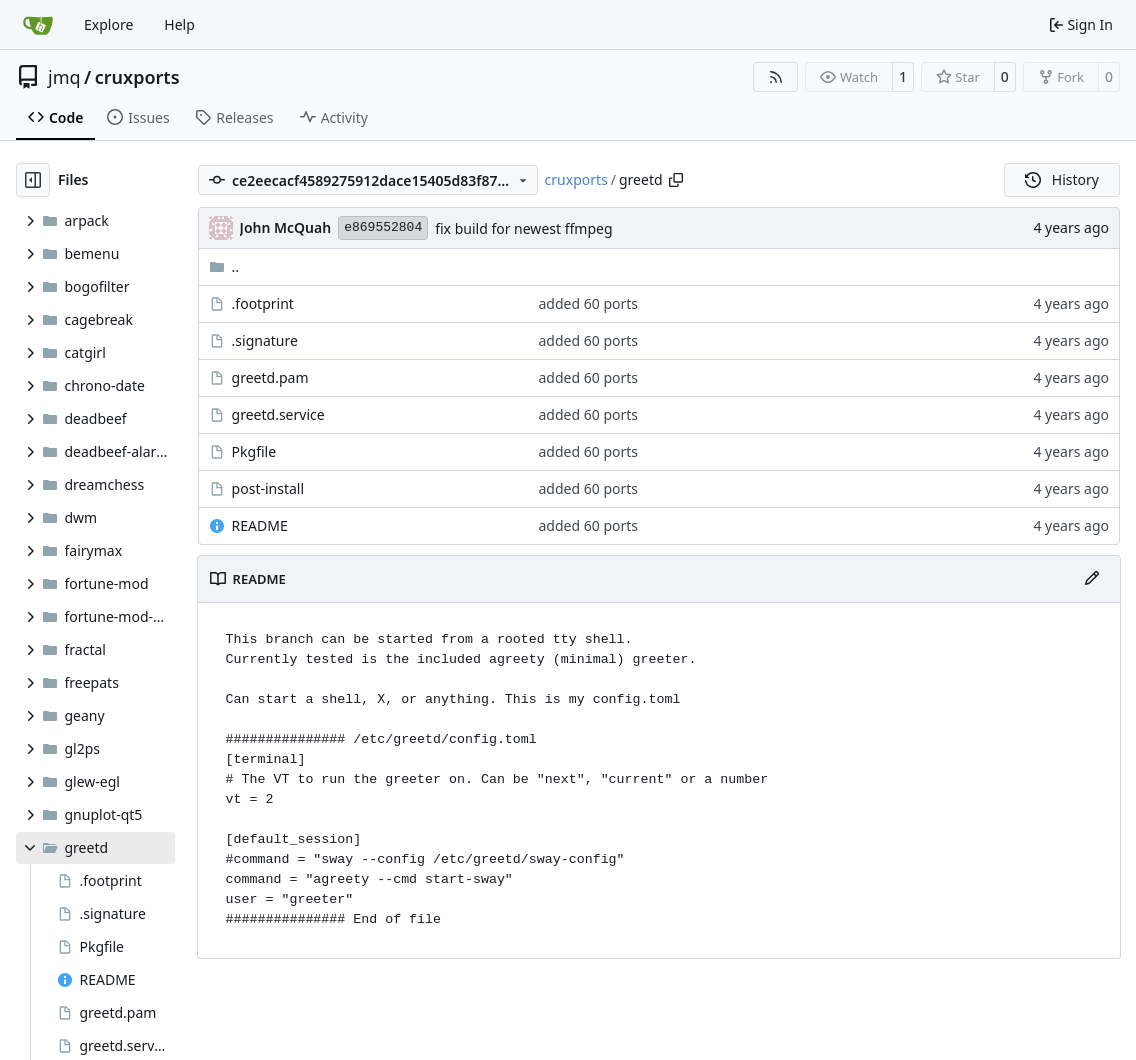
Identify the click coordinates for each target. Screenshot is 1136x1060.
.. (224, 266)
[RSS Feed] (776, 77)
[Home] (38, 25)
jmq (64, 77)
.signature (265, 340)
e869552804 (383, 227)
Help (179, 24)
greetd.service (278, 414)
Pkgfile (254, 451)
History (1062, 179)
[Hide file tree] (33, 180)
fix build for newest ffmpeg (523, 228)
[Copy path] (676, 180)
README (260, 525)
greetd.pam (270, 377)
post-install (268, 488)
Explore (108, 24)
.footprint (263, 303)
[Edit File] (1092, 579)
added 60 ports (589, 303)
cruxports (137, 77)
